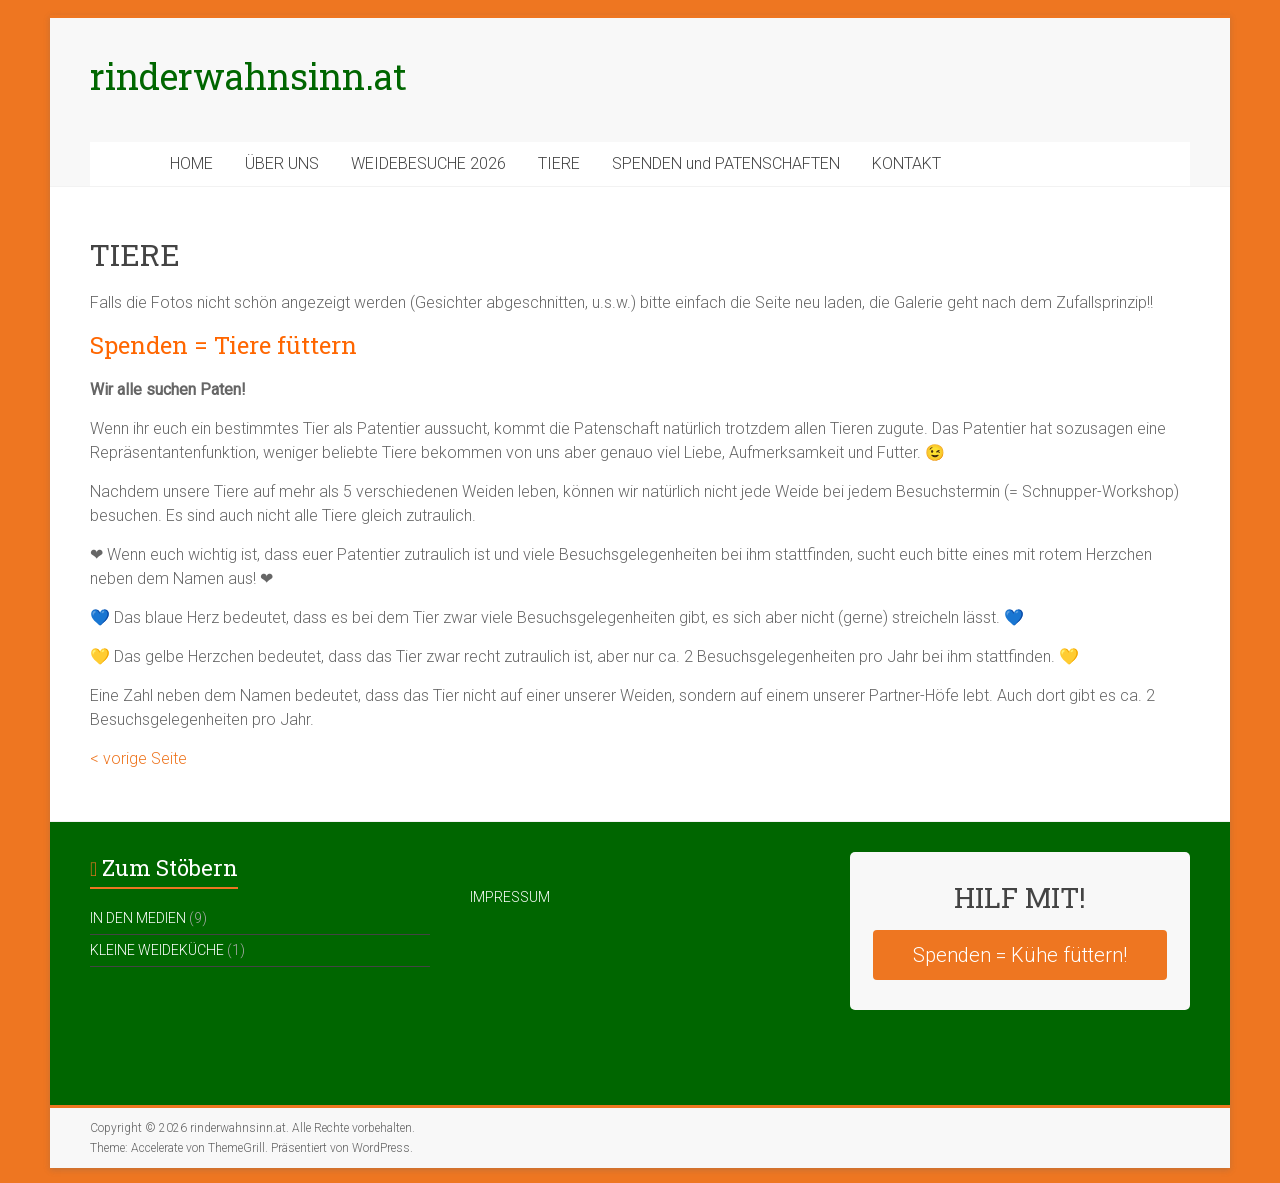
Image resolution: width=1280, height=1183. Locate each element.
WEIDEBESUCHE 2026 (428, 163)
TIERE (559, 163)
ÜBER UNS (282, 163)
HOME (191, 163)
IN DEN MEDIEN (138, 918)
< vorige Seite (138, 758)
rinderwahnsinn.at (248, 76)
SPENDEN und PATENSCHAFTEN (726, 163)
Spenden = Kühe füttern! (1020, 955)
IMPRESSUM (510, 897)
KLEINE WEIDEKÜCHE (157, 950)
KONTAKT (906, 163)
